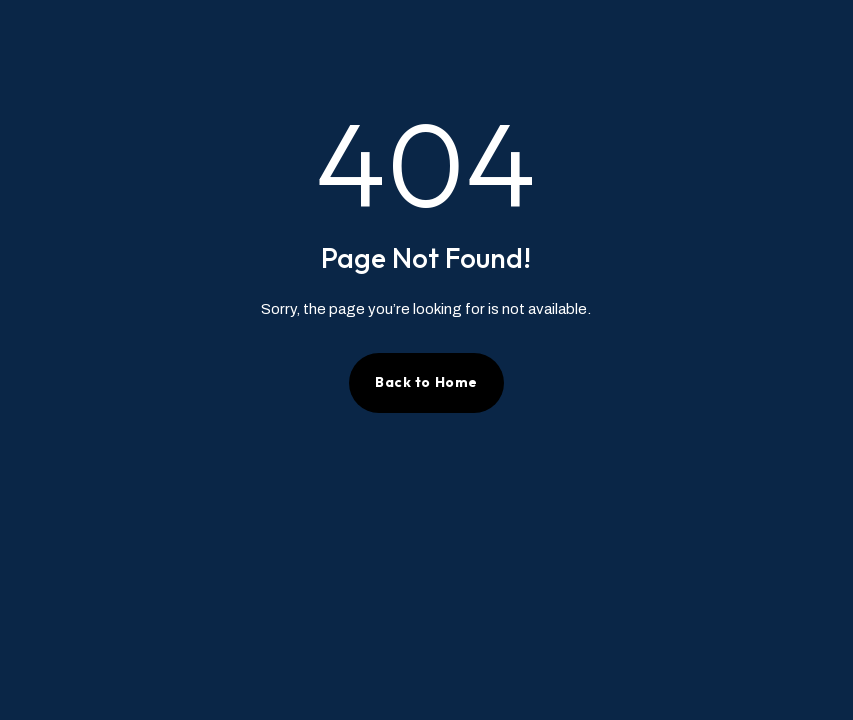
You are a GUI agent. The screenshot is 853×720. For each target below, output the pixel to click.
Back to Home (426, 382)
